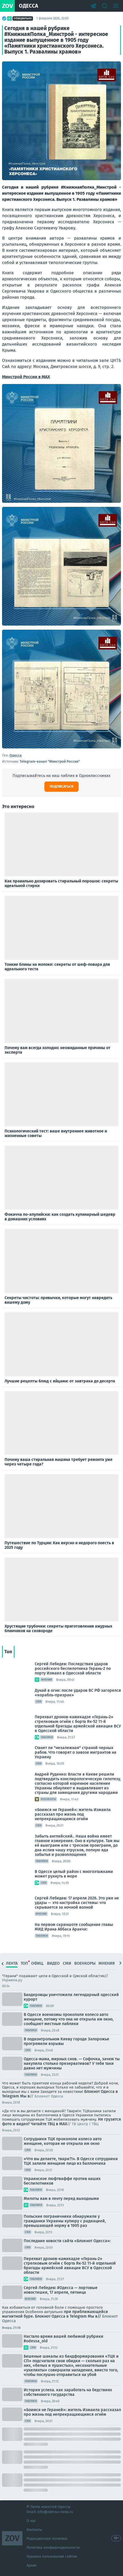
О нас (31, 2521)
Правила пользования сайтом (52, 2556)
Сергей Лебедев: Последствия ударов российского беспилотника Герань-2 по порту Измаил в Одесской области (73, 1668)
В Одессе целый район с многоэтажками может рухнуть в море (74, 1874)
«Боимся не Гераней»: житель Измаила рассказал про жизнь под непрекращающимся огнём (73, 1814)
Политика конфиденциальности (53, 2547)
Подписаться (61, 786)
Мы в (25, 2096)
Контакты (34, 2530)
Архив (31, 2565)
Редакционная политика (47, 2539)
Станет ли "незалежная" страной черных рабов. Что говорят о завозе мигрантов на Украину (75, 1752)
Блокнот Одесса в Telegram (61, 2316)
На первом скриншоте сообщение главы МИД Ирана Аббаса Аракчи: (74, 1927)
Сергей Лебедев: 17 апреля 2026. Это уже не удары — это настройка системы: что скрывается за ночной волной (77, 1903)
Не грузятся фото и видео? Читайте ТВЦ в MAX (61, 2121)
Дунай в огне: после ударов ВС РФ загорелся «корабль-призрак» (78, 1692)
